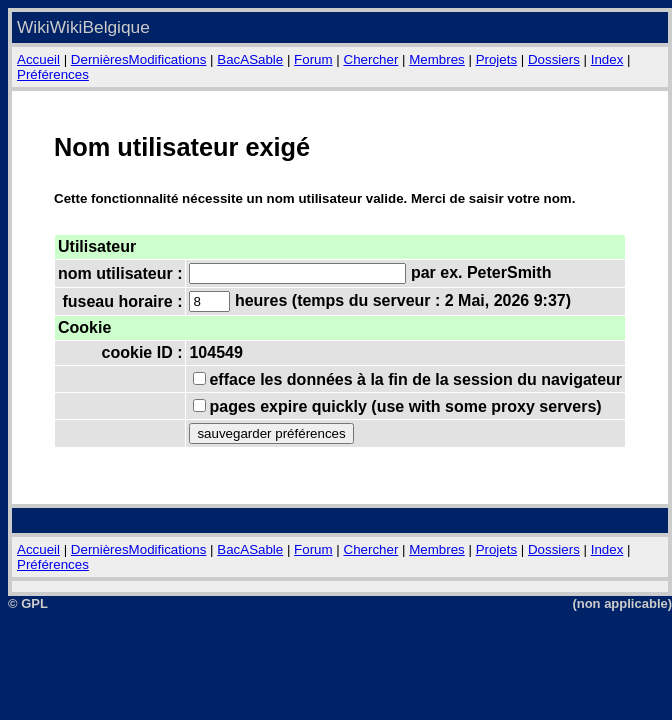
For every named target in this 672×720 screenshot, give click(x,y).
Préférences (53, 74)
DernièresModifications (139, 59)
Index (607, 59)
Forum (313, 59)
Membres (437, 59)
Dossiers (554, 59)
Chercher (371, 59)
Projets (496, 59)
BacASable (250, 59)
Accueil (38, 59)
